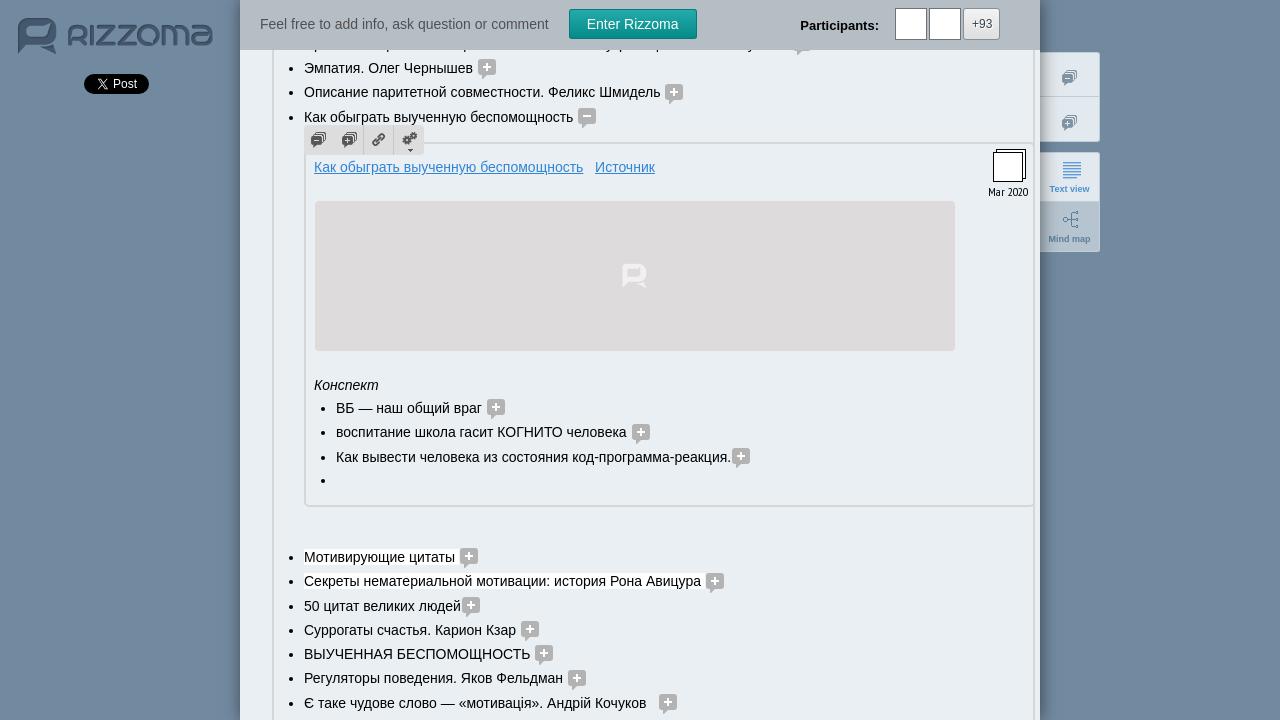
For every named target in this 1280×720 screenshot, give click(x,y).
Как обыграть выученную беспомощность (448, 167)
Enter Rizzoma (633, 24)
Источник (625, 167)
